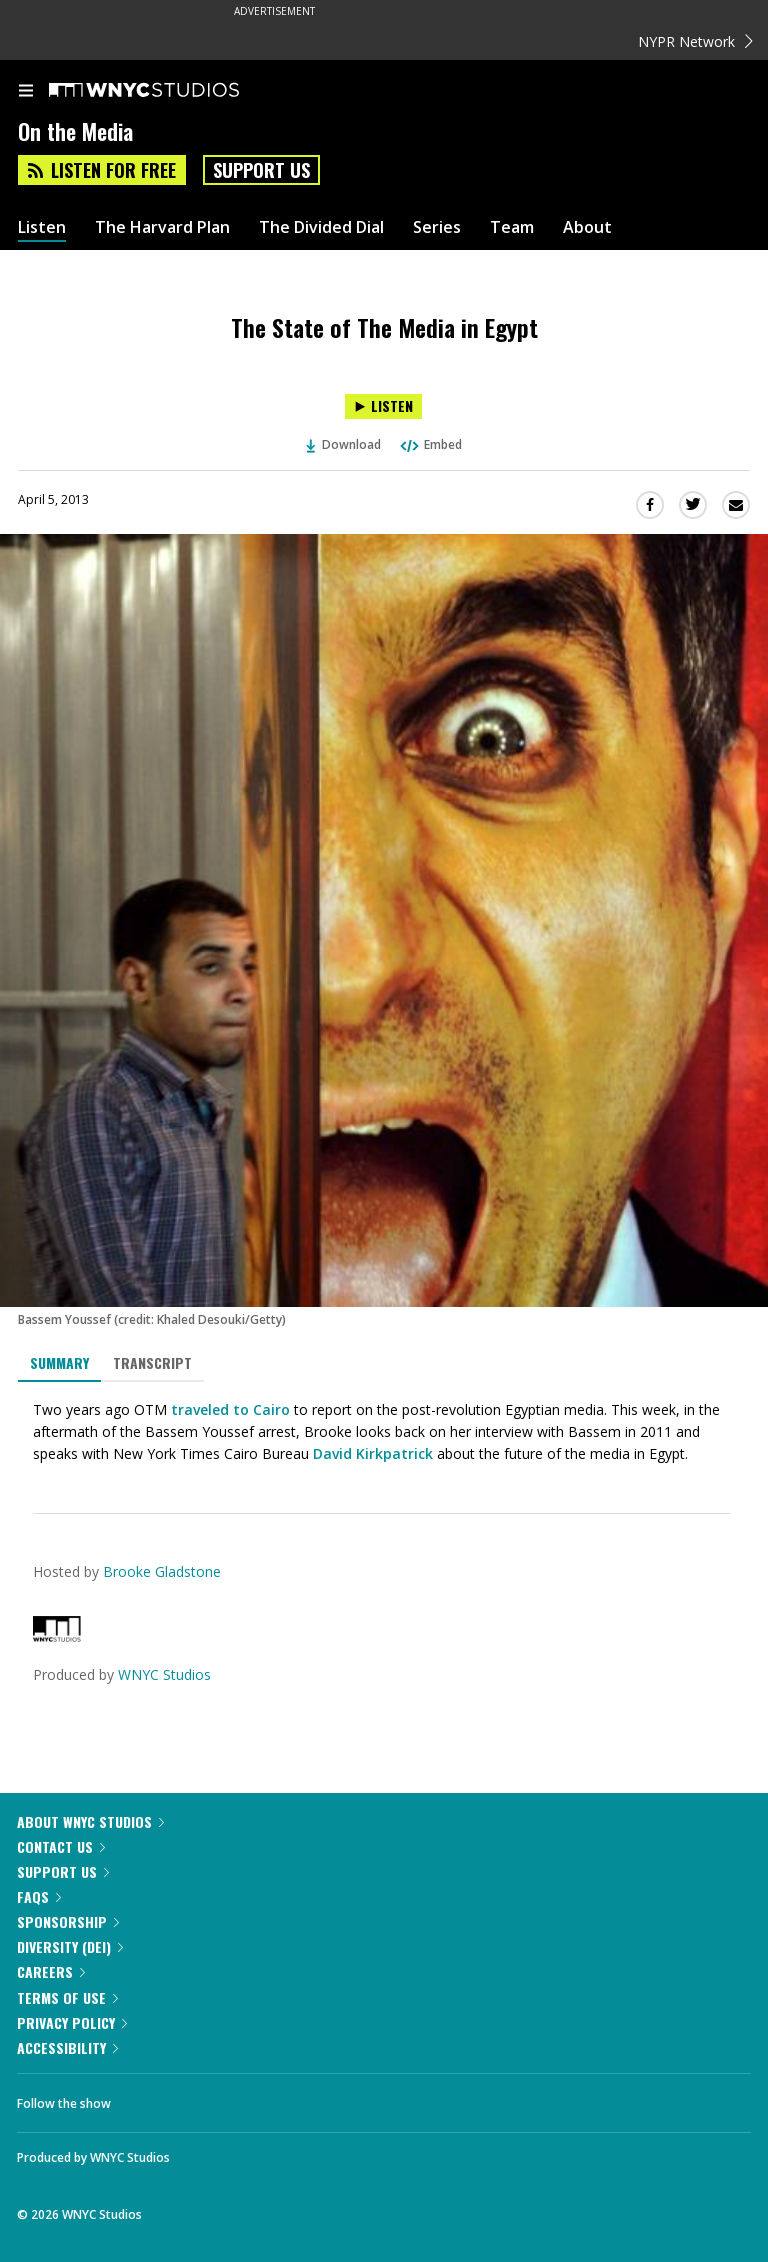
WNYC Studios (164, 1674)
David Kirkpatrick (373, 1453)
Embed (430, 444)
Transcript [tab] (152, 1362)
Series (437, 227)
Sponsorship (68, 1921)
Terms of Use (67, 1997)
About (587, 227)
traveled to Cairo (230, 1409)
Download (344, 444)
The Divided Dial (321, 227)
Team (512, 227)
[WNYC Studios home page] (169, 91)
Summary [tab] (59, 1362)
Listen (42, 227)
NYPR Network (695, 41)
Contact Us (61, 1846)
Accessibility (67, 2047)
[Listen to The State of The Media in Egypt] (383, 406)
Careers (51, 1971)
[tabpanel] (384, 1432)
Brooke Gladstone (162, 1571)
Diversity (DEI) (70, 1946)
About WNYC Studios (90, 1821)
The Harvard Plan (162, 227)
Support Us (261, 170)
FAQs (39, 1896)
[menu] (26, 92)
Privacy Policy (72, 2022)
